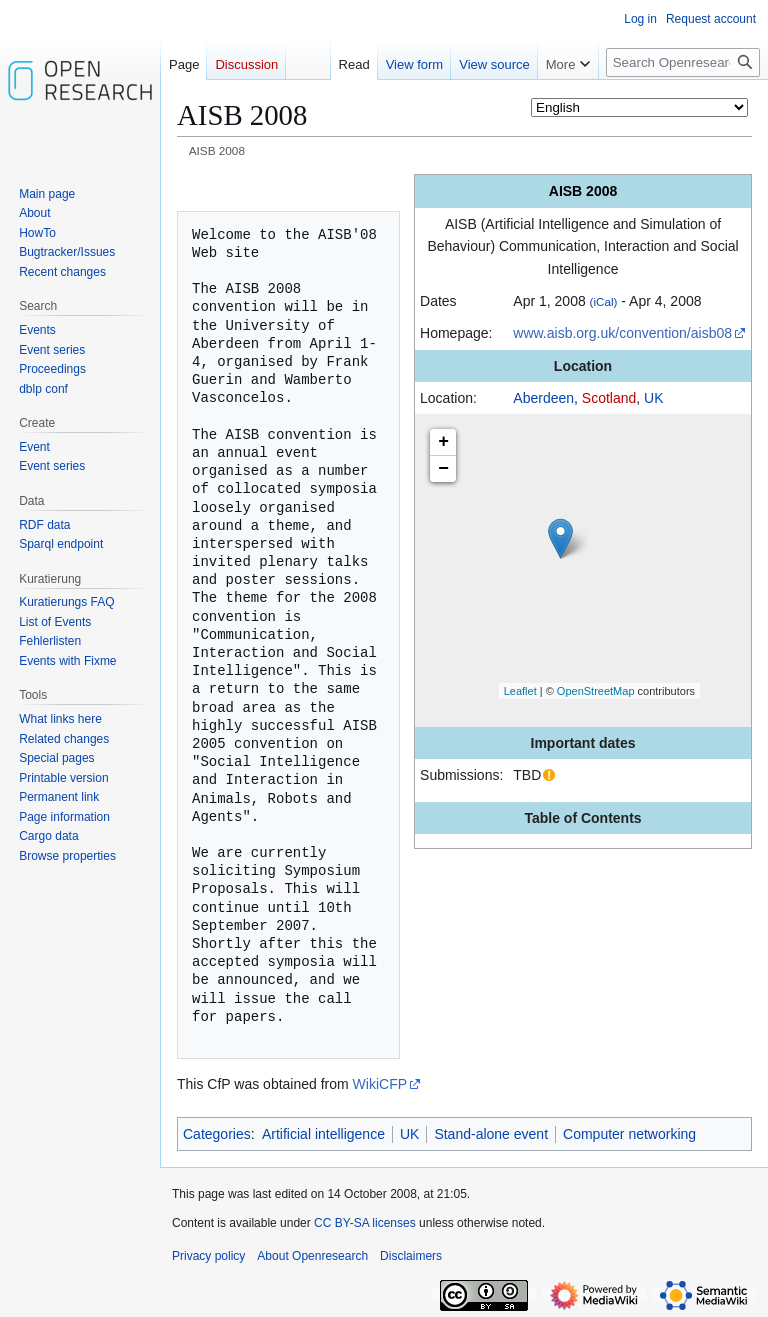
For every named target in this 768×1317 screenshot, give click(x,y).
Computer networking (629, 1134)
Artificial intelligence (323, 1134)
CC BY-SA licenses (365, 1223)
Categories (217, 1134)
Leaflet (520, 691)
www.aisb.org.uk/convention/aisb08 (622, 333)
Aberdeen (543, 398)
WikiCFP (380, 1084)
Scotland (609, 398)
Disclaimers (411, 1256)
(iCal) (604, 301)
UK (653, 398)
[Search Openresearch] (683, 62)
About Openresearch (312, 1256)
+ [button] (443, 442)
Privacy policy (208, 1256)
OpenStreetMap (596, 691)
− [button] (443, 469)
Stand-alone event (491, 1134)
